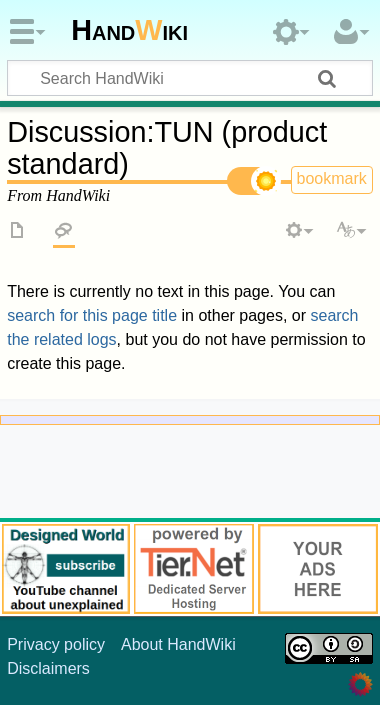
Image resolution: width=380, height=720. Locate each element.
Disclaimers (48, 668)
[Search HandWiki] (190, 78)
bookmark (332, 178)
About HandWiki (178, 644)
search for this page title (92, 315)
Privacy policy (56, 644)
